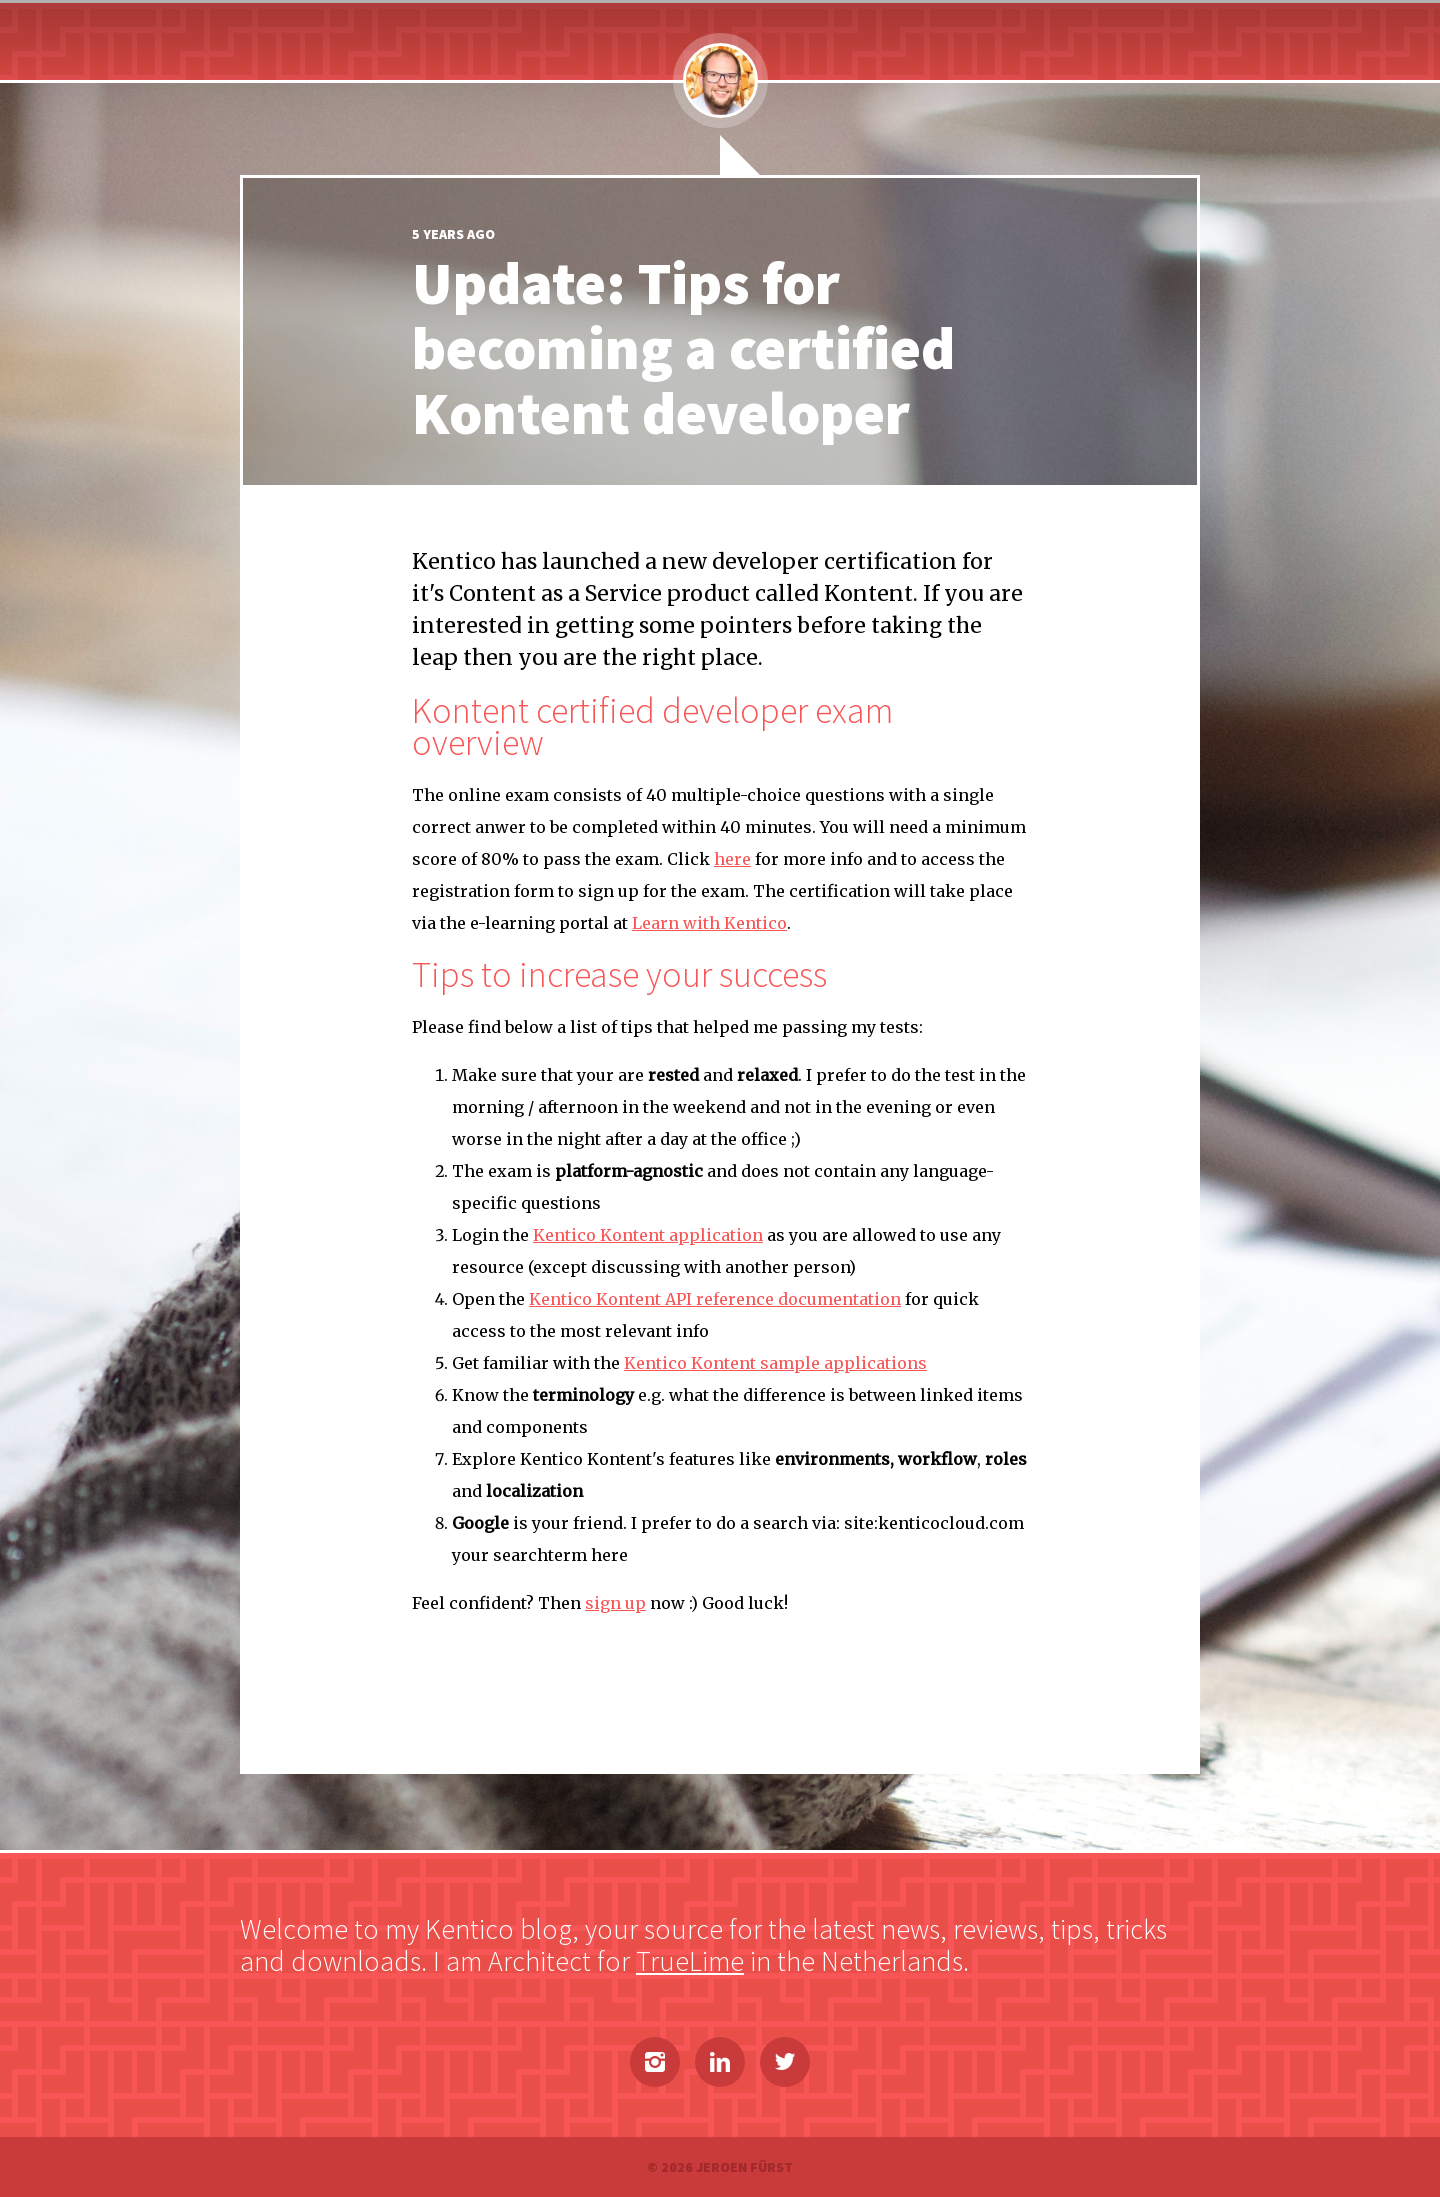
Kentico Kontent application (648, 1235)
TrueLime (690, 1961)
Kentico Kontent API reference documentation (715, 1299)
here (732, 859)
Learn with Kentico (709, 923)
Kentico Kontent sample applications (775, 1363)
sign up (615, 1603)
